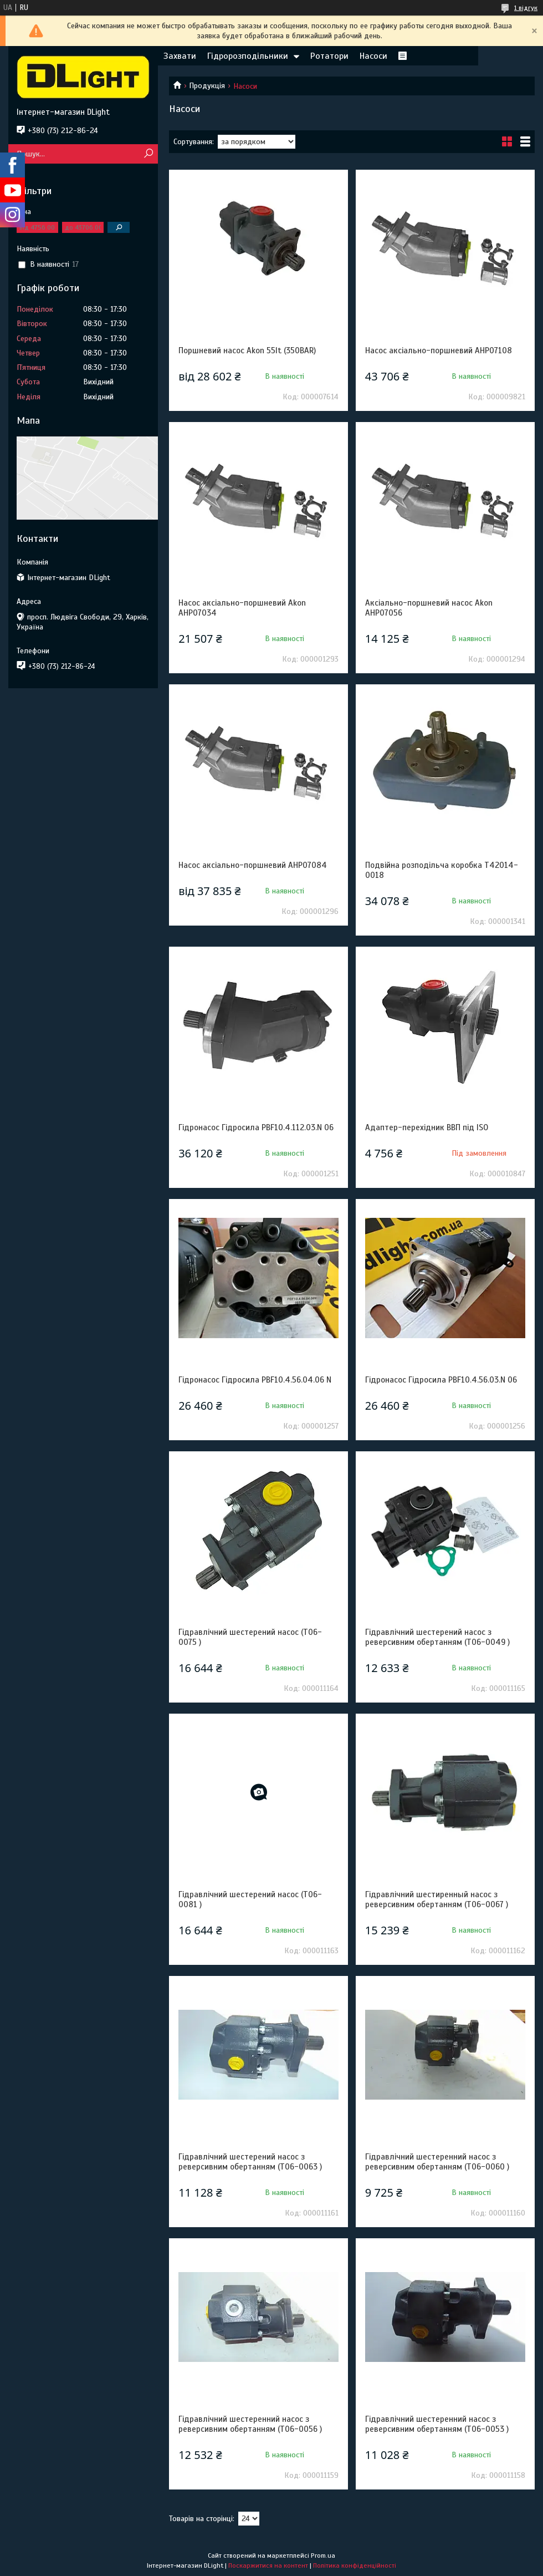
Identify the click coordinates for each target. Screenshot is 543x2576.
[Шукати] (148, 154)
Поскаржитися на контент (268, 2565)
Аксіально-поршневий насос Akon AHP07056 (429, 608)
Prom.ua (323, 2555)
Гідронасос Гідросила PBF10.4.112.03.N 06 (256, 1127)
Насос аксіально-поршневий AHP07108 (438, 350)
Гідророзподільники (247, 56)
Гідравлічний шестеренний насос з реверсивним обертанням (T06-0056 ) (250, 2424)
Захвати (179, 56)
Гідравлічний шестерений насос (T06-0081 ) (250, 1899)
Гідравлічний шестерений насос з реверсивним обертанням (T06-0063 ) (250, 2162)
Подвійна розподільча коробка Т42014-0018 (441, 870)
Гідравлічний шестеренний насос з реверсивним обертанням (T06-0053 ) (437, 2424)
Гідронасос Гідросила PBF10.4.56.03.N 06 (441, 1380)
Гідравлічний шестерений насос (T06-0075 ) (250, 1637)
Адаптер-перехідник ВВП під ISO (426, 1127)
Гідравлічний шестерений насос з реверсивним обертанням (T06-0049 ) (437, 1637)
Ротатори (329, 56)
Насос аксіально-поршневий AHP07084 (252, 865)
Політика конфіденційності (354, 2565)
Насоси (373, 56)
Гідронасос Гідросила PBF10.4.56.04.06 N (254, 1380)
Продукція (207, 85)
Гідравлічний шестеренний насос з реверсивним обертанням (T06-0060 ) (437, 2162)
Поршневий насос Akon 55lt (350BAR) (247, 350)
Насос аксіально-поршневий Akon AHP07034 (242, 608)
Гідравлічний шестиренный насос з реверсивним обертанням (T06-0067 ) (436, 1899)
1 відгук (525, 8)
